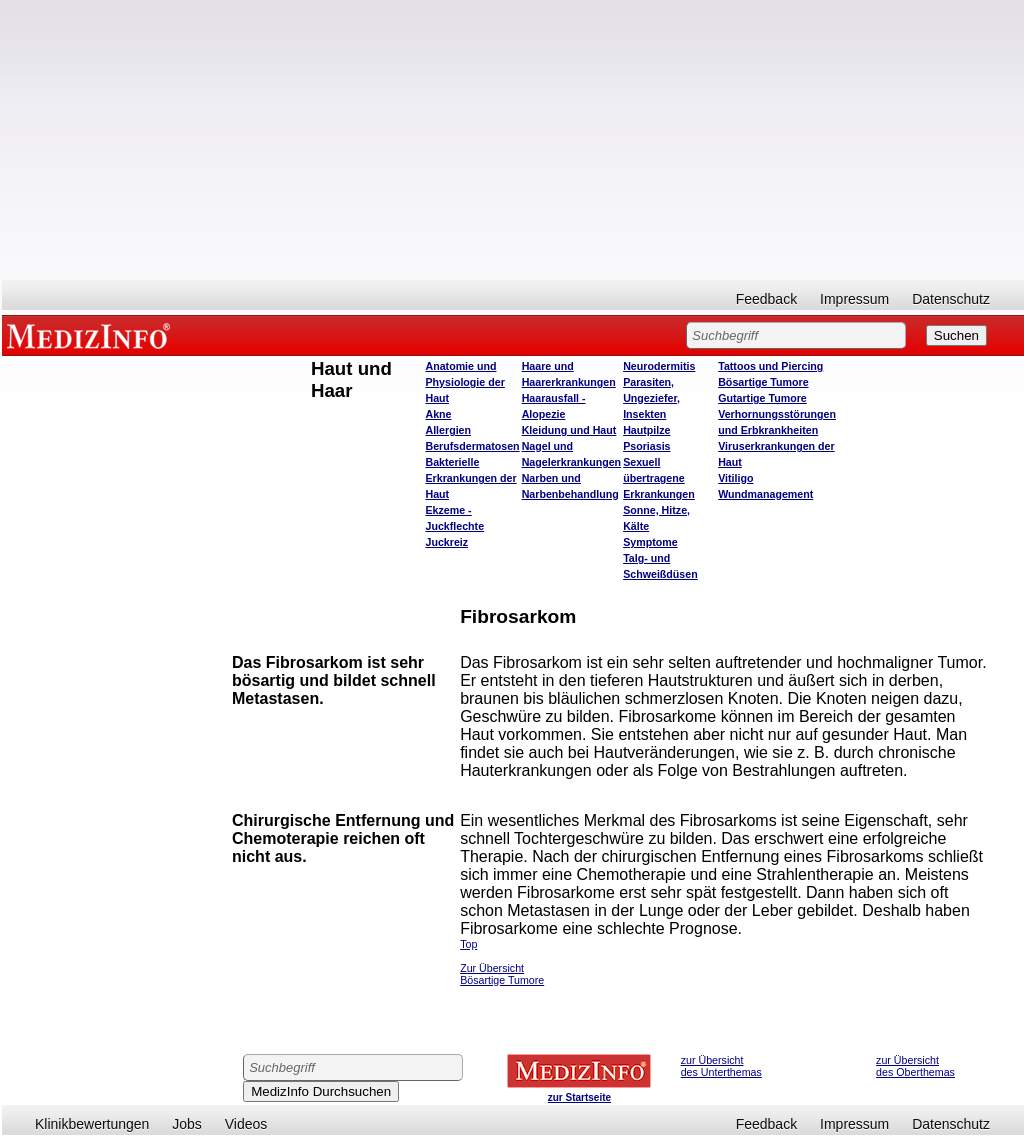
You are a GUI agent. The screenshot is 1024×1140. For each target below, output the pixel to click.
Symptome (650, 542)
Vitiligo (735, 478)
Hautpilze (646, 430)
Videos (246, 1124)
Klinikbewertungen (92, 1124)
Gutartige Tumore (762, 398)
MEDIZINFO (92, 335)
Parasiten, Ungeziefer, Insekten (651, 398)
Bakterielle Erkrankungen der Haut (470, 478)
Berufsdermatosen (472, 446)
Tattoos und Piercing (770, 366)
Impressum (854, 299)
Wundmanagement (765, 494)
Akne (438, 414)
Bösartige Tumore (763, 382)
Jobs (187, 1124)
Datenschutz (951, 299)
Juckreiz (446, 542)
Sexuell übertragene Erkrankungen (659, 478)
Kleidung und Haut (569, 430)
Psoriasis (646, 446)
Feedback (766, 299)
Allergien (448, 430)
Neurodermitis (659, 366)
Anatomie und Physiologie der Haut (464, 382)
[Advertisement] (513, 140)
